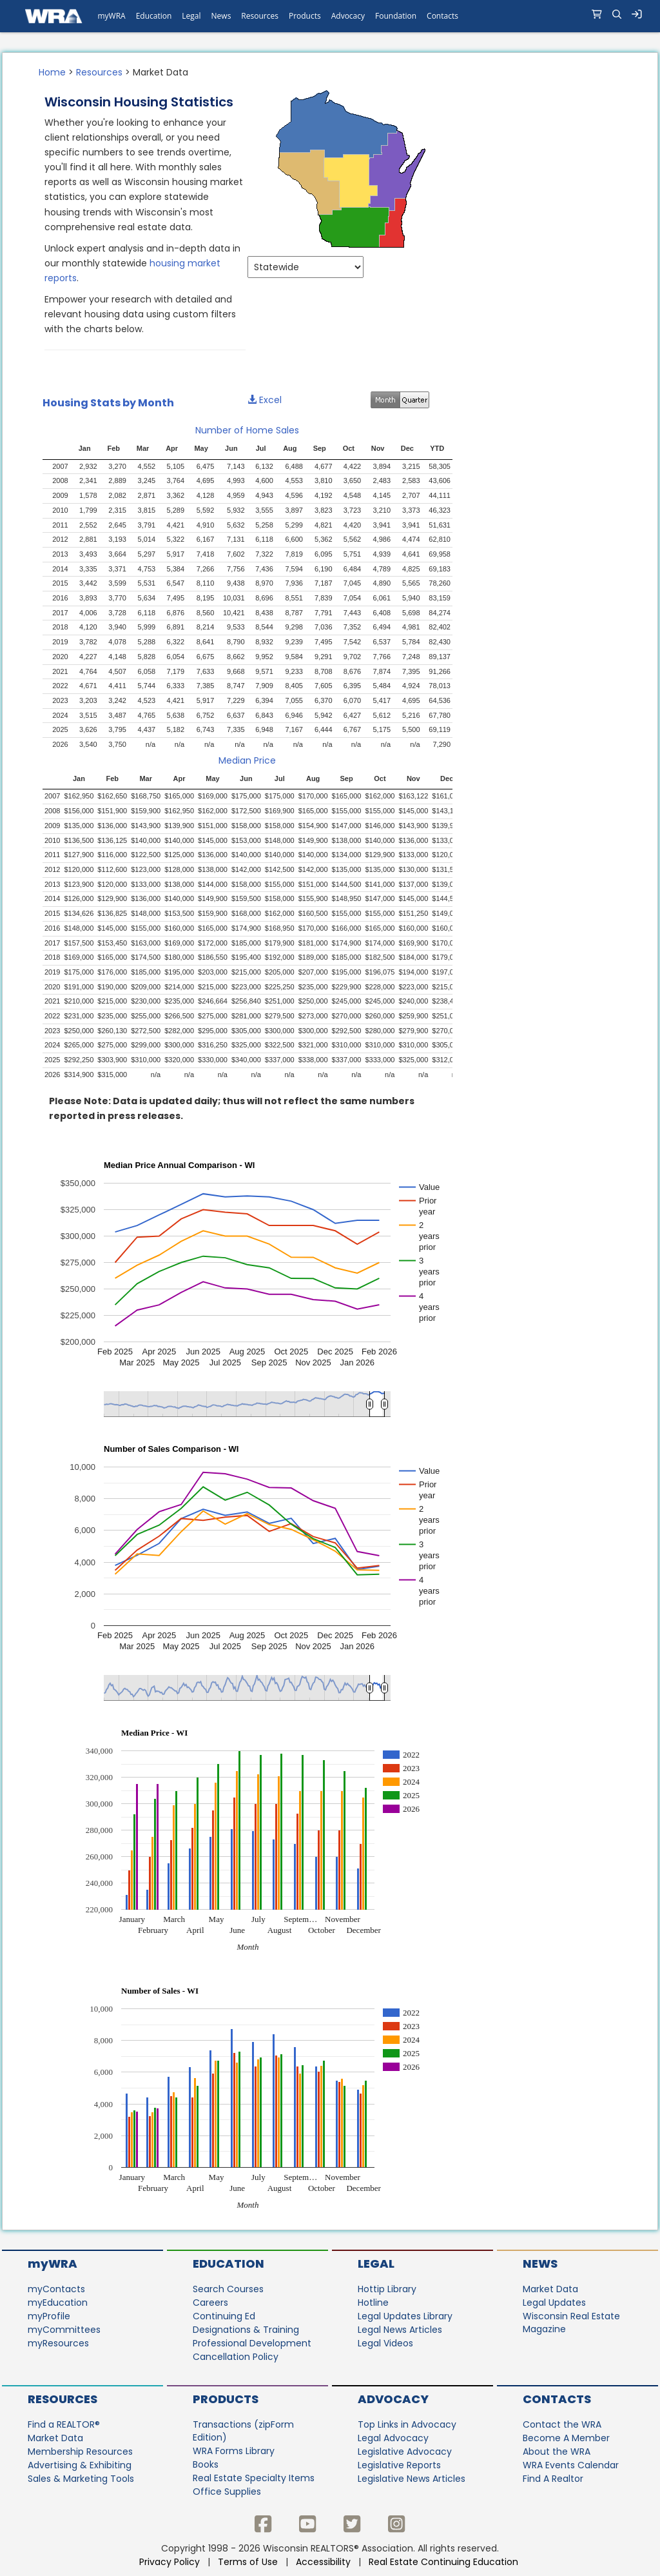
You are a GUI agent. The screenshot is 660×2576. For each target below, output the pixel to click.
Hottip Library (387, 2289)
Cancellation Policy (235, 2356)
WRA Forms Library (234, 2450)
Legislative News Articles (411, 2478)
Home (52, 72)
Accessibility (323, 2561)
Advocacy (393, 2399)
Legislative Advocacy (405, 2451)
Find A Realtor (553, 2478)
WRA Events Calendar (571, 2465)
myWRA (52, 2263)
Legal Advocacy (393, 2438)
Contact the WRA (562, 2424)
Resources (99, 72)
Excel (265, 399)
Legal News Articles (400, 2329)
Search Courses (228, 2289)
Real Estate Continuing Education (445, 2561)
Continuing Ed (224, 2316)
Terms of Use (248, 2561)
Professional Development (252, 2343)
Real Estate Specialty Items (254, 2478)
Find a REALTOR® (64, 2424)
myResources (58, 2343)
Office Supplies (227, 2491)
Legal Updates (554, 2302)
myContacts (56, 2289)
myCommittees (64, 2329)
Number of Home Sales (247, 430)
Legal (376, 2263)
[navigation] (330, 16)
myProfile (49, 2316)
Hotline (373, 2302)
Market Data (550, 2289)
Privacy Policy (169, 2561)
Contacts (557, 2399)
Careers (210, 2302)
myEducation (58, 2302)
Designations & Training (246, 2329)
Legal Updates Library (405, 2316)
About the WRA (556, 2451)
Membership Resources (80, 2451)
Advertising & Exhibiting (79, 2465)
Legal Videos (385, 2343)
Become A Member (566, 2438)
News (540, 2263)
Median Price (247, 760)
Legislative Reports (399, 2465)
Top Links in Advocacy (407, 2424)
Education (228, 2263)
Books (205, 2464)
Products (225, 2399)
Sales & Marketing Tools (81, 2478)
